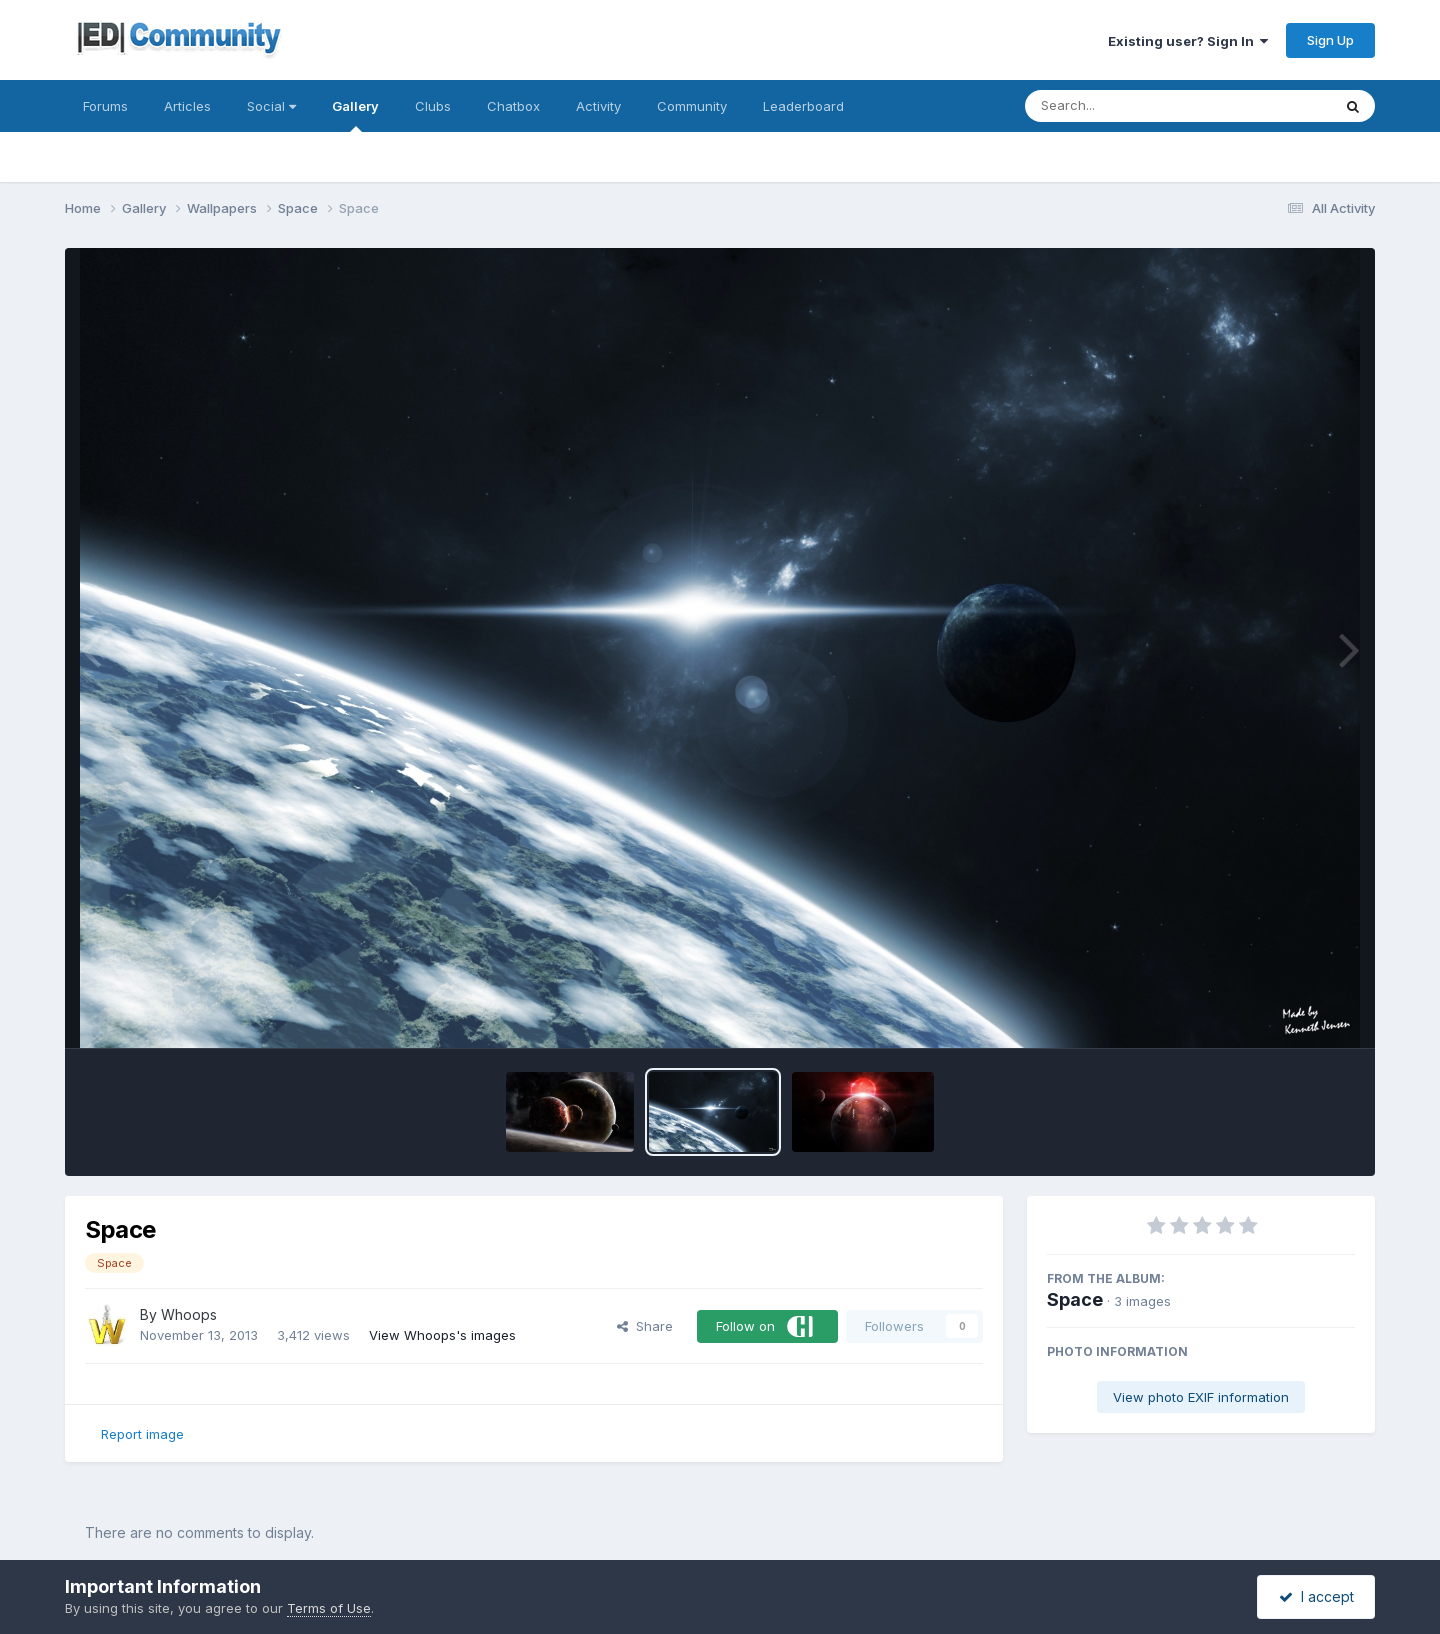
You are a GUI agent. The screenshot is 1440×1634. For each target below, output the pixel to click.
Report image (142, 1434)
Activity (598, 106)
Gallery (355, 115)
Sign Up (1330, 40)
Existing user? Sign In (1188, 41)
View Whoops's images (442, 1335)
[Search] (1123, 106)
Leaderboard (803, 106)
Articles (187, 106)
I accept (1316, 1596)
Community (692, 106)
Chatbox (513, 106)
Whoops (189, 1314)
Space (1075, 1299)
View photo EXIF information (1201, 1397)
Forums (105, 106)
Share (645, 1326)
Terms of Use (329, 1608)
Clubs (433, 106)
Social (271, 106)
